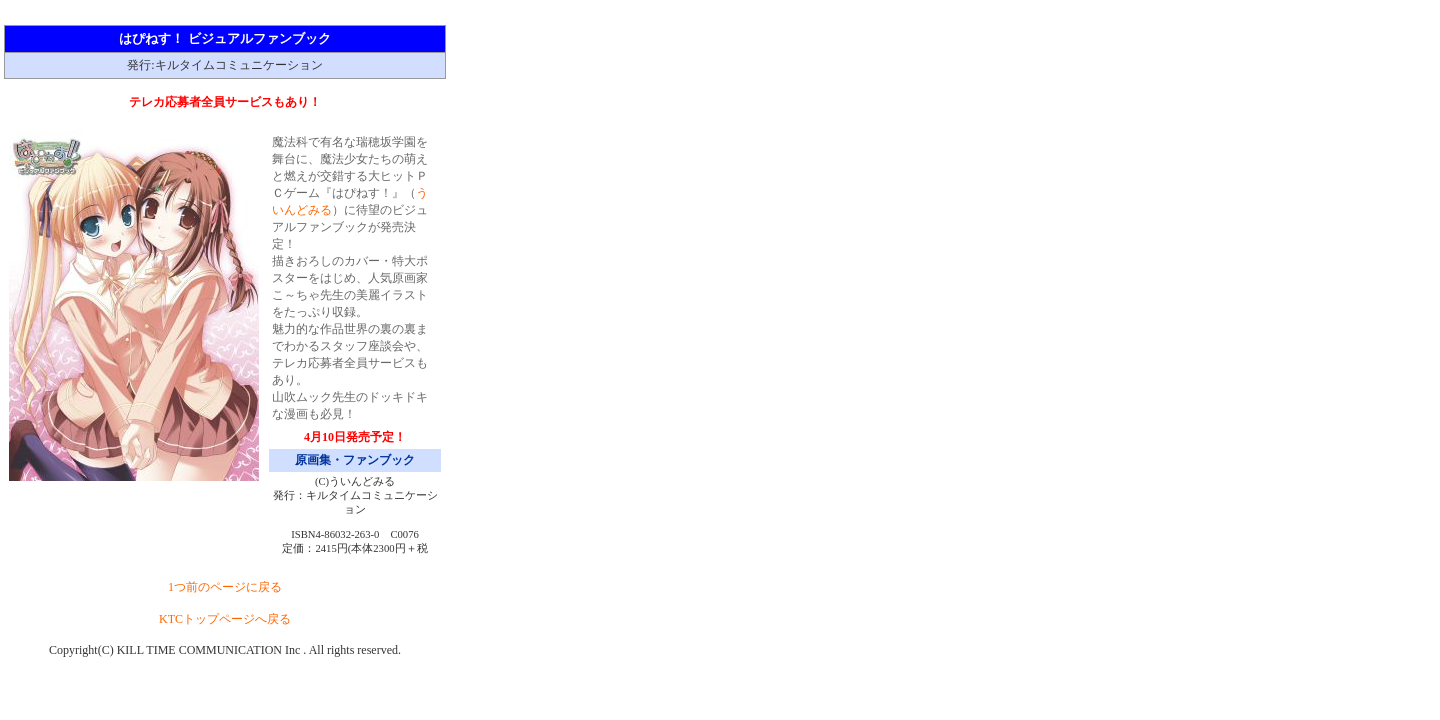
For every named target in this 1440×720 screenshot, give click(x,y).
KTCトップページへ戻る (225, 619)
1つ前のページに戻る (225, 587)
